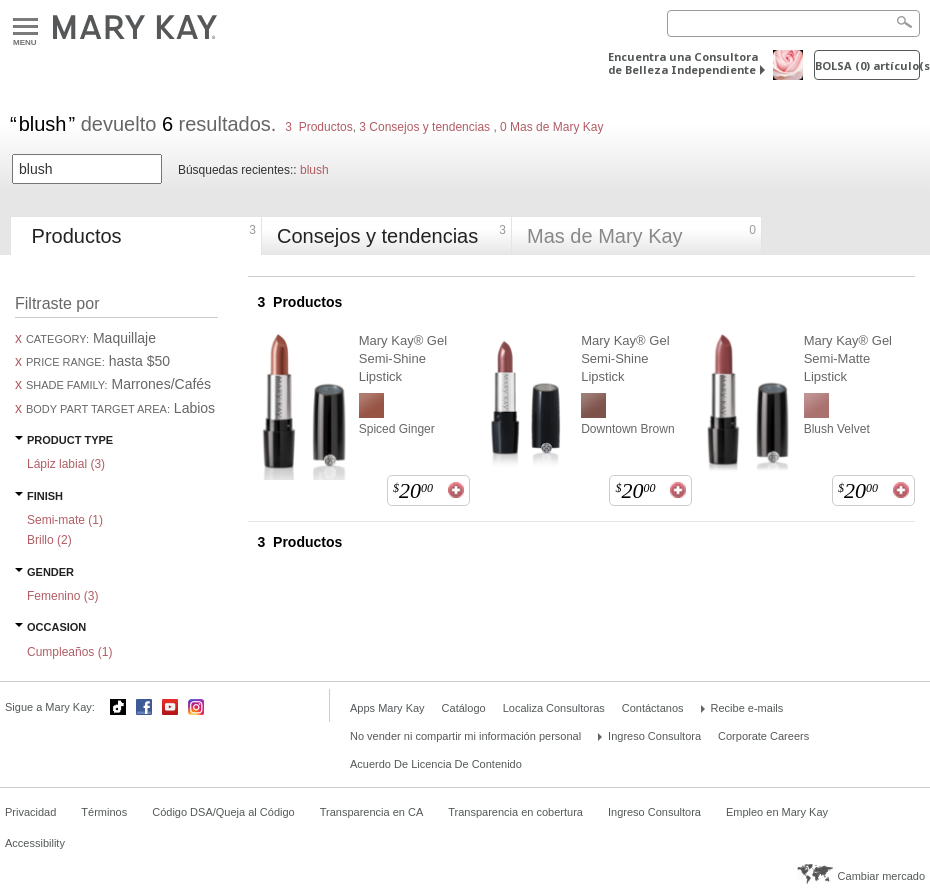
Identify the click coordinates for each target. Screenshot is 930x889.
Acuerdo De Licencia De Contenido (436, 764)
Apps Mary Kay (387, 708)
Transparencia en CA (372, 812)
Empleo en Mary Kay (777, 812)
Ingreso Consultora (654, 736)
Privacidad (30, 812)
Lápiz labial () (66, 464)
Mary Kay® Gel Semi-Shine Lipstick (403, 358)
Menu (25, 27)
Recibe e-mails (747, 708)
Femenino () (62, 596)
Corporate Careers (763, 736)
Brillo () (49, 540)
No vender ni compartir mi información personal (465, 736)
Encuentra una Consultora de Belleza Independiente (683, 63)
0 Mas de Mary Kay (550, 127)
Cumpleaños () (69, 652)
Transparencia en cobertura (515, 812)
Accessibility (35, 843)
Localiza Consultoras (554, 708)
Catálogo (464, 708)
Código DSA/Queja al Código (223, 812)
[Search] (793, 23)
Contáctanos (653, 708)
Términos (104, 812)
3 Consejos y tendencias (424, 127)
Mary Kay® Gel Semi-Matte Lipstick (848, 358)
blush (314, 170)
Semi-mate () (65, 520)
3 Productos (318, 127)
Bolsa (867, 65)
